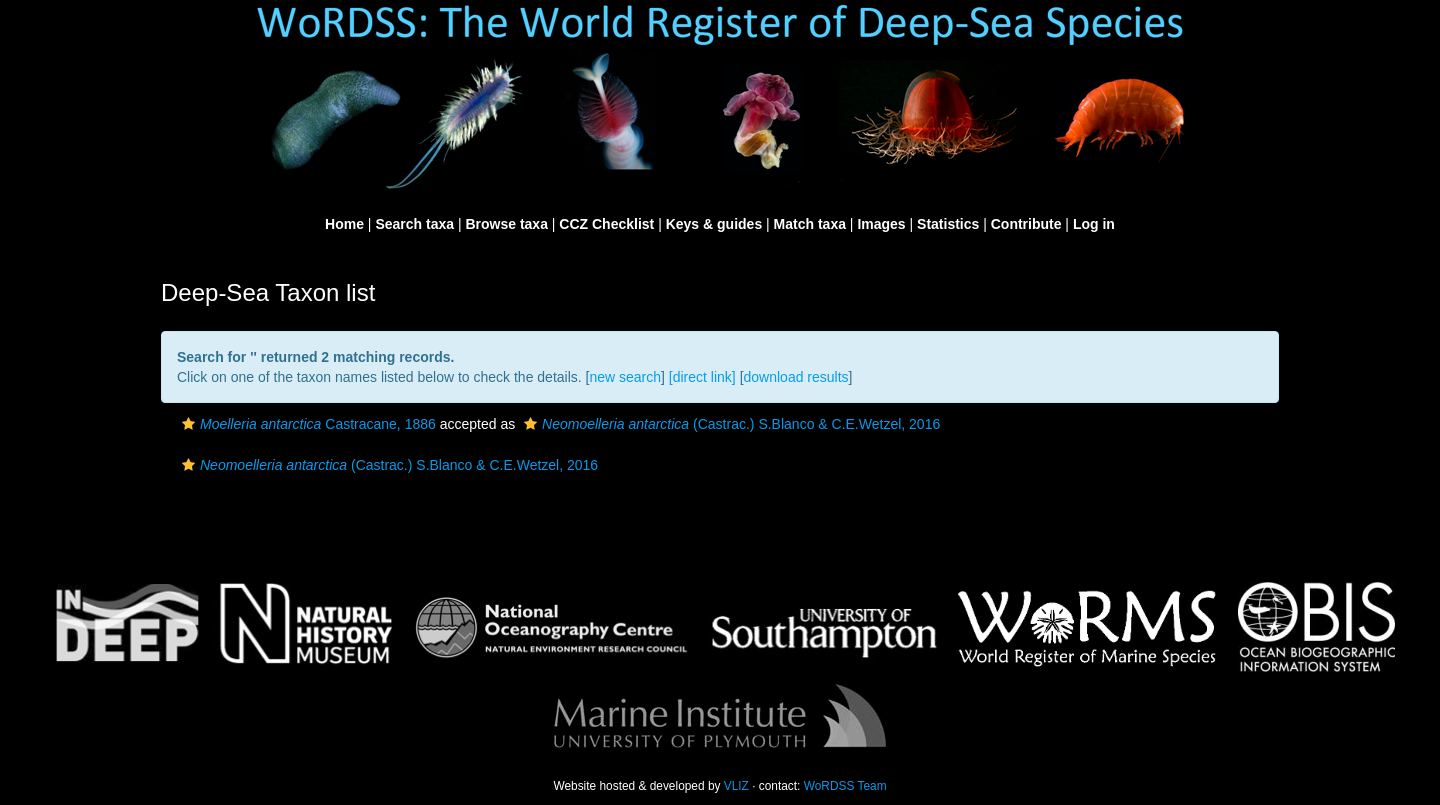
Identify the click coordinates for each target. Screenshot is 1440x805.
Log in (1094, 224)
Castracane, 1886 (306, 424)
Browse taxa (506, 224)
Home (344, 224)
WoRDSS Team (845, 786)
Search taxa (414, 224)
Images (881, 224)
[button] (188, 424)
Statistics (948, 224)
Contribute (1026, 224)
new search (625, 377)
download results (796, 377)
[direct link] (702, 377)
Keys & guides (714, 224)
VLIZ (736, 786)
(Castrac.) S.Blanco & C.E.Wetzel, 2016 (729, 424)
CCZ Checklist (606, 224)
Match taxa (810, 224)
